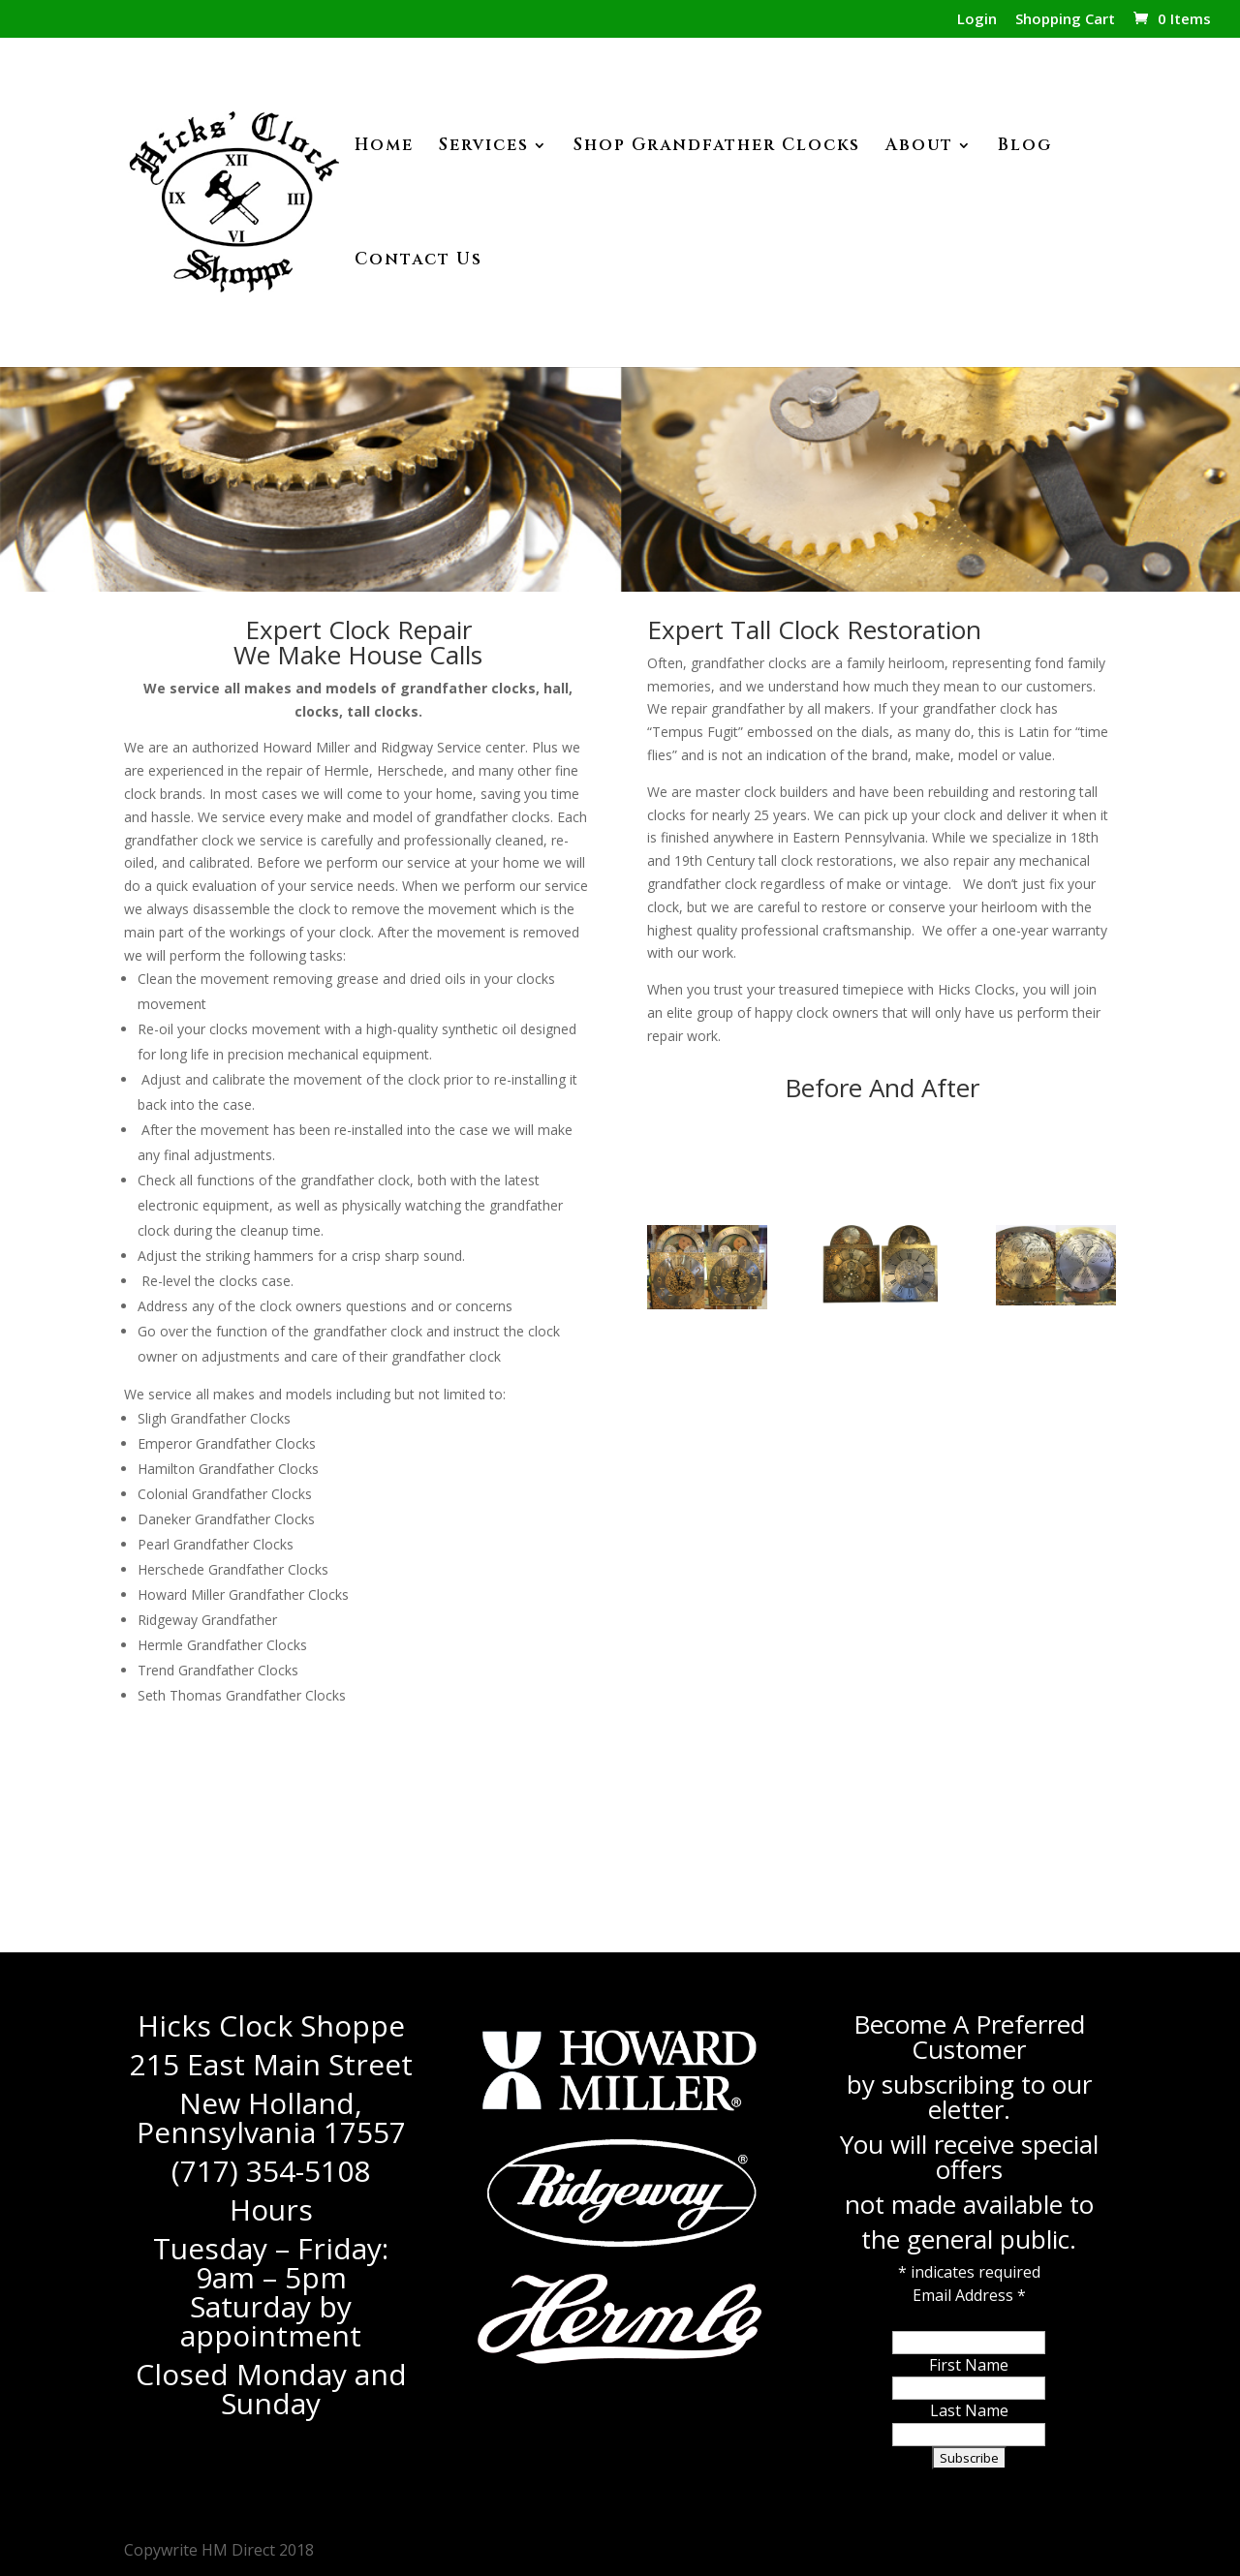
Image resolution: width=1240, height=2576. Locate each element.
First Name (968, 2365)
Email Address (969, 2295)
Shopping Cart (1065, 20)
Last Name (969, 2410)
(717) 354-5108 (270, 2171)
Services (484, 147)
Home (384, 147)
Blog (1025, 147)
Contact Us (418, 261)
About (919, 147)
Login (977, 20)
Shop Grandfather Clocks (717, 147)
